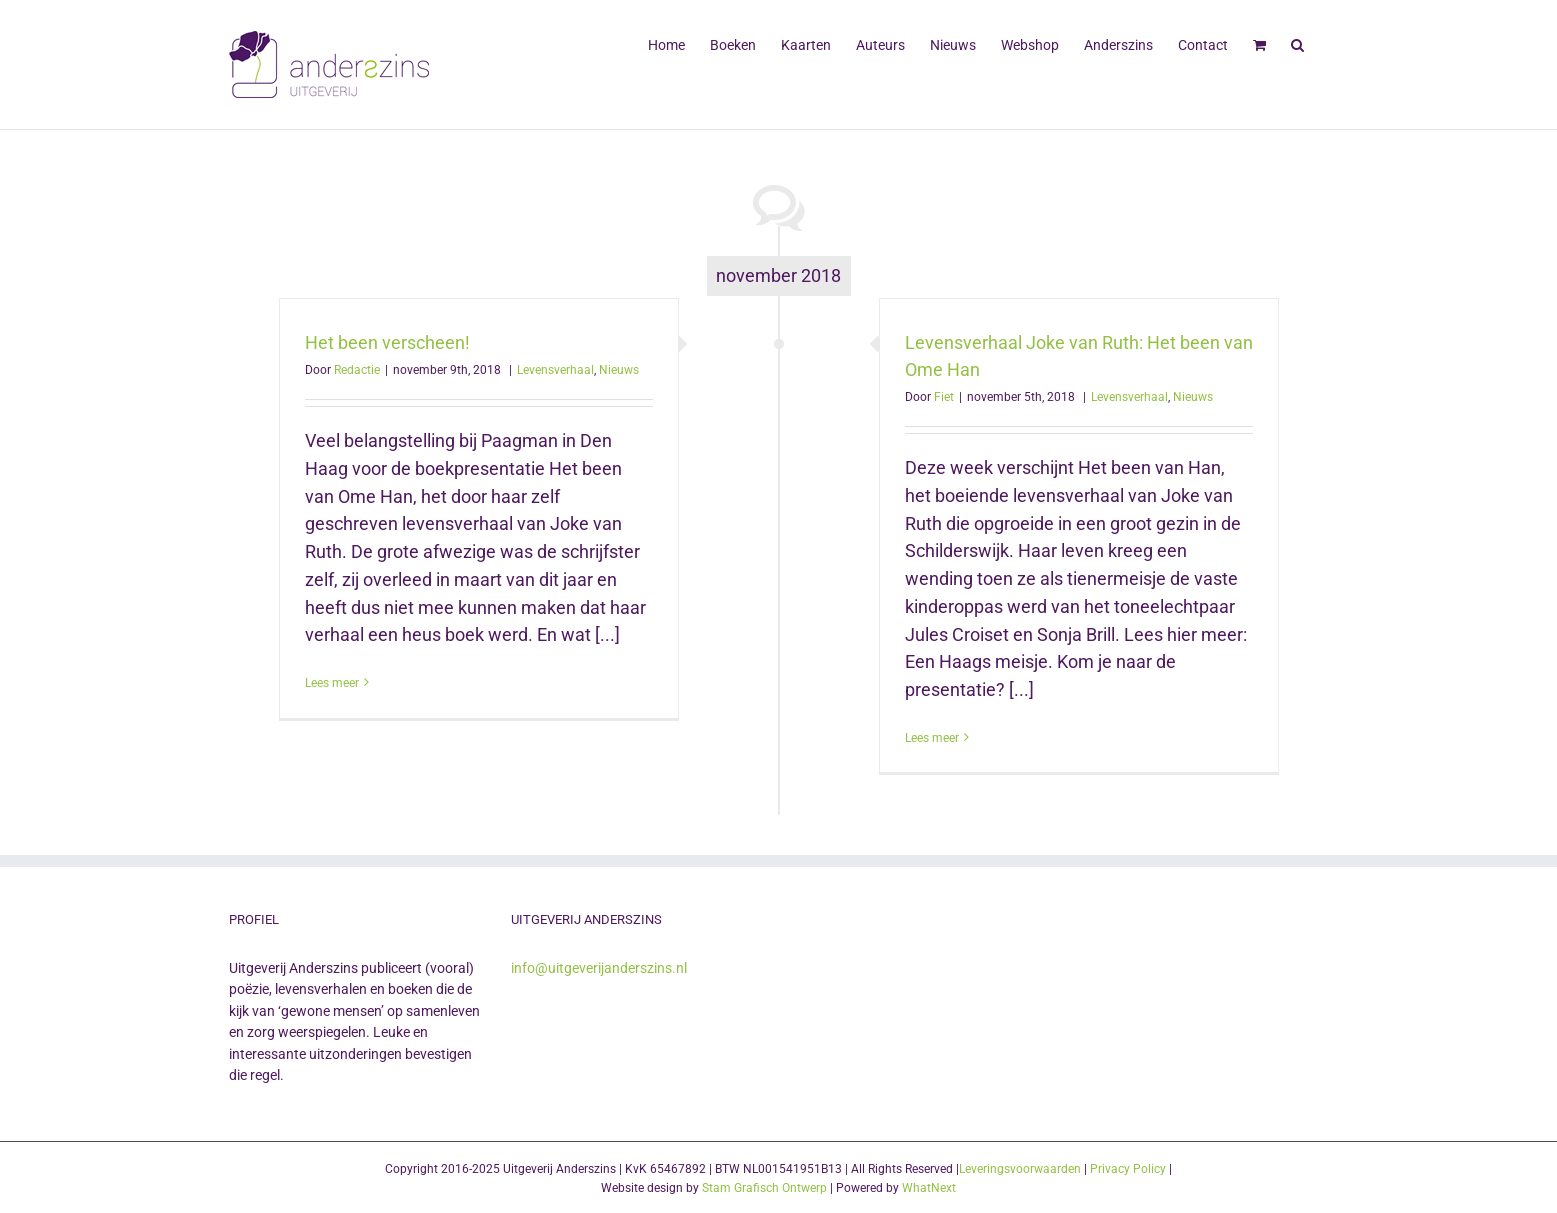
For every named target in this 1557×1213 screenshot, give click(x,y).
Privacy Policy (1128, 1169)
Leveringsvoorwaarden (1020, 1169)
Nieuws (619, 370)
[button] (1297, 43)
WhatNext (929, 1188)
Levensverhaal (555, 370)
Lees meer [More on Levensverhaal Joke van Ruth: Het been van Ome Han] (932, 738)
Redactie (357, 370)
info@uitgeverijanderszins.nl (599, 968)
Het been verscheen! (387, 342)
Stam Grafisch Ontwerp (764, 1188)
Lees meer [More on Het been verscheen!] (332, 683)
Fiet (944, 397)
